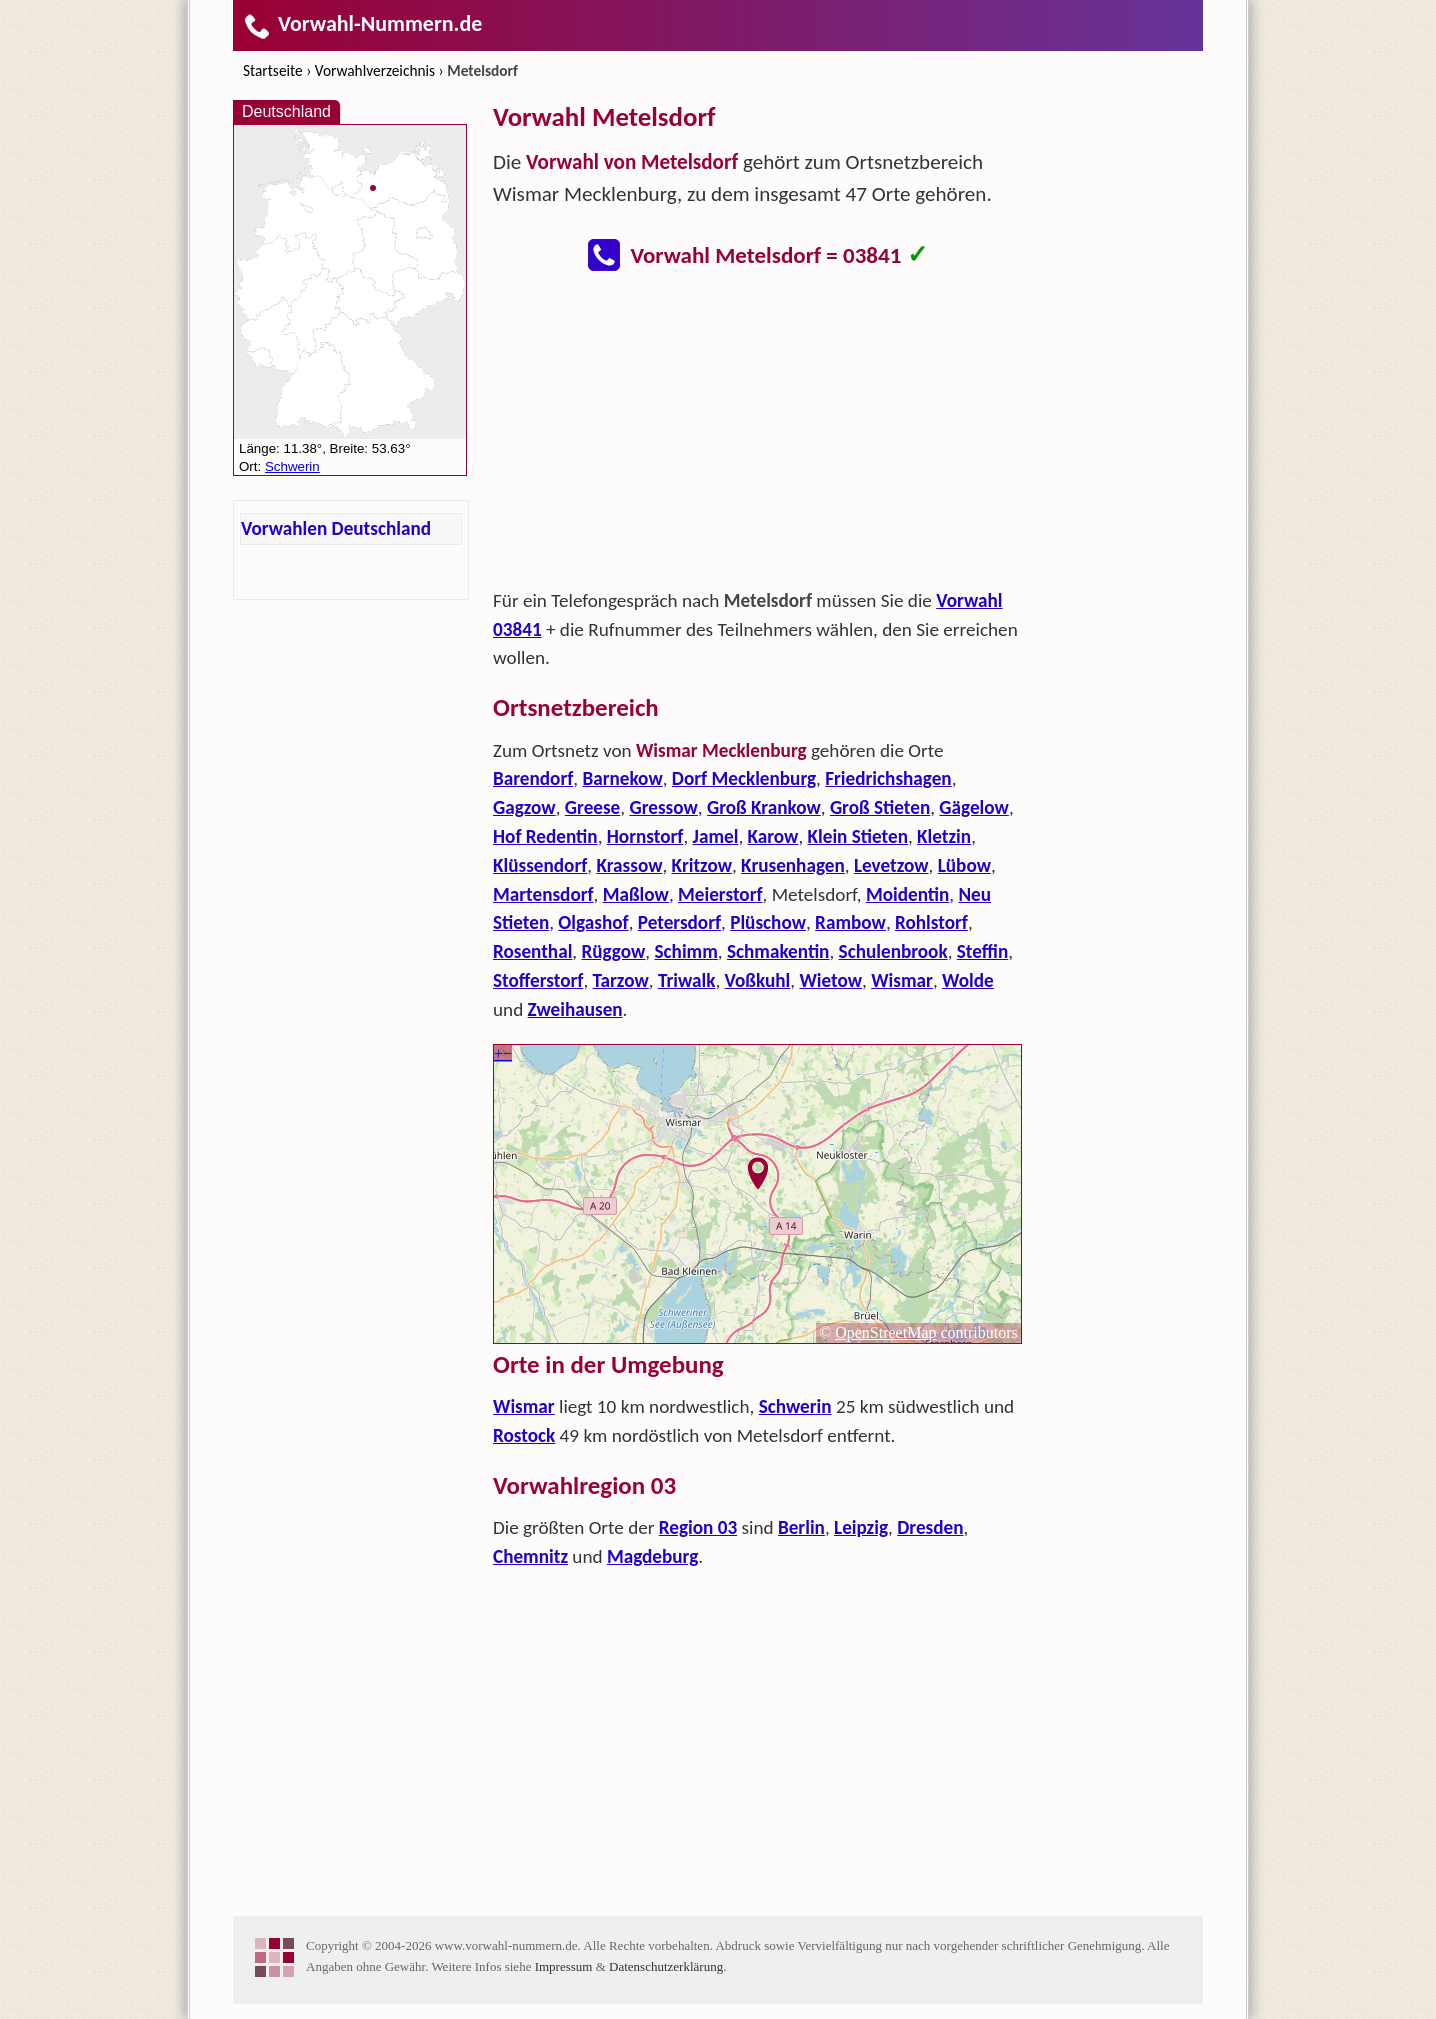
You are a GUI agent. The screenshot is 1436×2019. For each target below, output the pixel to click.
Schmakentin (778, 951)
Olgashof (593, 922)
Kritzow (702, 865)
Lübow (964, 865)
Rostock (524, 1435)
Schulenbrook (893, 951)
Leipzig (861, 1527)
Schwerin (795, 1406)
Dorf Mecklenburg (744, 778)
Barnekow (622, 778)
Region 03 (698, 1527)
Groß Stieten (880, 807)
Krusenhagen (793, 865)
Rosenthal (532, 951)
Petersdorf (679, 922)
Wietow (830, 980)
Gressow (663, 807)
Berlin (801, 1527)
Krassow (629, 865)
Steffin (982, 951)
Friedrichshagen (888, 778)
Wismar (902, 980)
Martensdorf (543, 894)
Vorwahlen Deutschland (336, 528)
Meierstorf (720, 894)
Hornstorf (645, 836)
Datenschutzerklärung (666, 1966)
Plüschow (768, 922)
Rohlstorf (931, 922)
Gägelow (974, 807)
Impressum (564, 1966)
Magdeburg (652, 1556)
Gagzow (524, 807)
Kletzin (944, 836)
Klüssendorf (540, 865)
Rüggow (614, 951)
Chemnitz (530, 1556)
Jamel (716, 836)
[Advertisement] (758, 436)
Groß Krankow (764, 807)
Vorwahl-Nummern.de (362, 23)
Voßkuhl (758, 980)
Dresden (930, 1527)
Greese (592, 807)
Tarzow (621, 980)
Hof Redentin (545, 836)
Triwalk (687, 980)
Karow (773, 836)
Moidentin (907, 894)
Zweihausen (575, 1009)
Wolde (968, 980)
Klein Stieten (858, 836)
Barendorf (533, 778)
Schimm (685, 951)
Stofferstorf (538, 980)
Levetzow (891, 865)
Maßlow (636, 894)
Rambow (850, 922)
